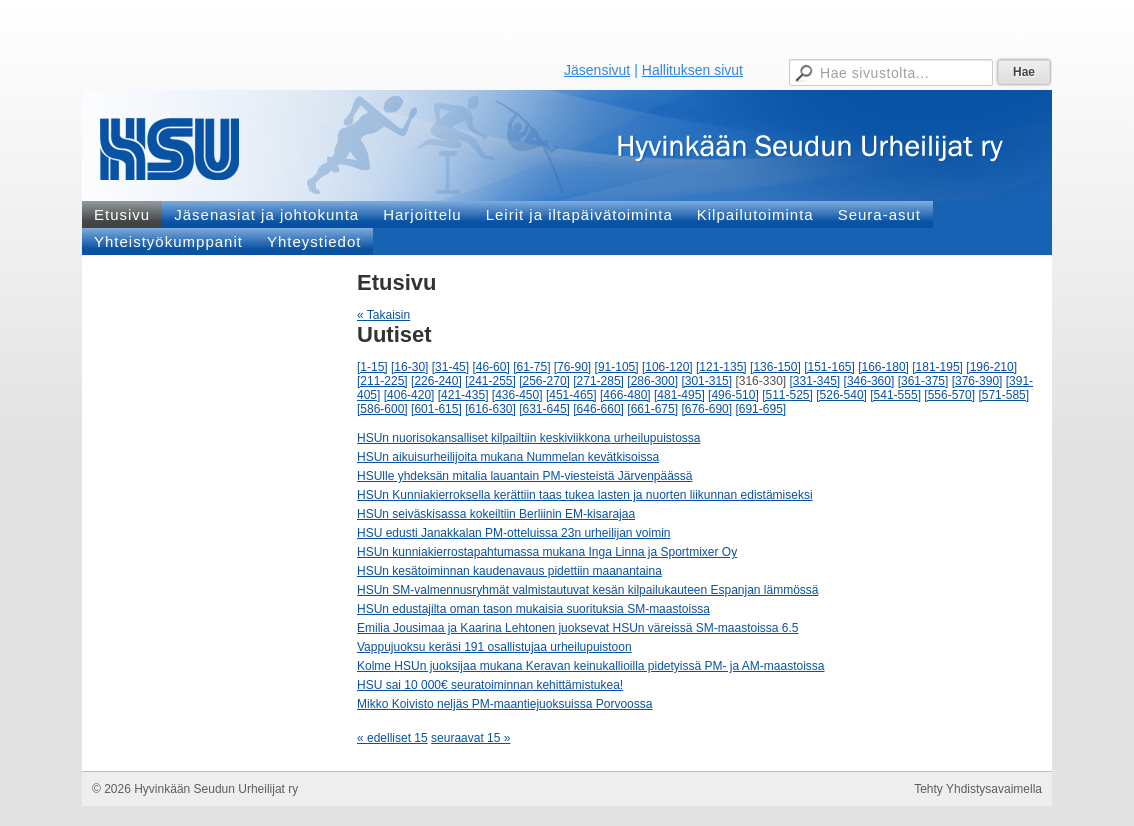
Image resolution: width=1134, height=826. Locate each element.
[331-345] (815, 381)
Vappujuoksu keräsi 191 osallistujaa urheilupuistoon (494, 647)
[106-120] (667, 367)
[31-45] (450, 367)
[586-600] (382, 409)
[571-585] (1003, 395)
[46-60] (490, 367)
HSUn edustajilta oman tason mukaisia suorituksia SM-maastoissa (533, 609)
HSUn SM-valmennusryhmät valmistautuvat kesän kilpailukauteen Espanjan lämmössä (588, 590)
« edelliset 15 (392, 738)
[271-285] (598, 381)
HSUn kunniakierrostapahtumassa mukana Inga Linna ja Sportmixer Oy (547, 552)
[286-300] (652, 381)
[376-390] (977, 381)
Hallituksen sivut (692, 70)
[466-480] (625, 395)
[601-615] (436, 409)
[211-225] (382, 381)
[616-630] (490, 409)
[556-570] (949, 395)
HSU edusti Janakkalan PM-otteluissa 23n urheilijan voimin (514, 533)
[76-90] (572, 367)
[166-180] (883, 367)
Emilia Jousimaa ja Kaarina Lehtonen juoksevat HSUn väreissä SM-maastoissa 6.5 (578, 628)
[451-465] (571, 395)
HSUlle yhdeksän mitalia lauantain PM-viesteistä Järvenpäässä (525, 476)
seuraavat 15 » (470, 738)
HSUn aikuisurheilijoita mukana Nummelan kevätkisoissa (508, 457)
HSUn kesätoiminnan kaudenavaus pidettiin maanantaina (509, 571)
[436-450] (517, 395)
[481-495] (679, 395)
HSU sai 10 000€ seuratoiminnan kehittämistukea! (490, 685)
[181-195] (937, 367)
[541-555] (895, 395)
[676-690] (706, 409)
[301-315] (706, 381)
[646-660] (598, 409)
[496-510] (733, 395)
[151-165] (829, 367)
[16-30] (409, 367)
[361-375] (923, 381)
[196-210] (991, 367)
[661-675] (652, 409)
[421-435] (463, 395)
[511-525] (787, 395)
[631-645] (544, 409)
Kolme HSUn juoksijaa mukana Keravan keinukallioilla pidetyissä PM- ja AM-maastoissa (591, 666)
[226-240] (436, 381)
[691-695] (760, 409)
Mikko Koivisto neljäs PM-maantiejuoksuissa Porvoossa (504, 704)
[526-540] (841, 395)
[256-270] (544, 381)
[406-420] (409, 395)
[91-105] (617, 367)
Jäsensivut (597, 70)
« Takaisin (383, 315)
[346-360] (869, 381)
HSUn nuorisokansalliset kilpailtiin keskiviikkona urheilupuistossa (529, 438)
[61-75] (531, 367)
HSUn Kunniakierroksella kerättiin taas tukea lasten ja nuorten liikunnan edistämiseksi (585, 495)
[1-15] (372, 367)
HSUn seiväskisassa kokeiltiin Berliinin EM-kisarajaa (496, 514)
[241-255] (490, 381)
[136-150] (775, 367)
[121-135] (721, 367)
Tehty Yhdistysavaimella (978, 789)
